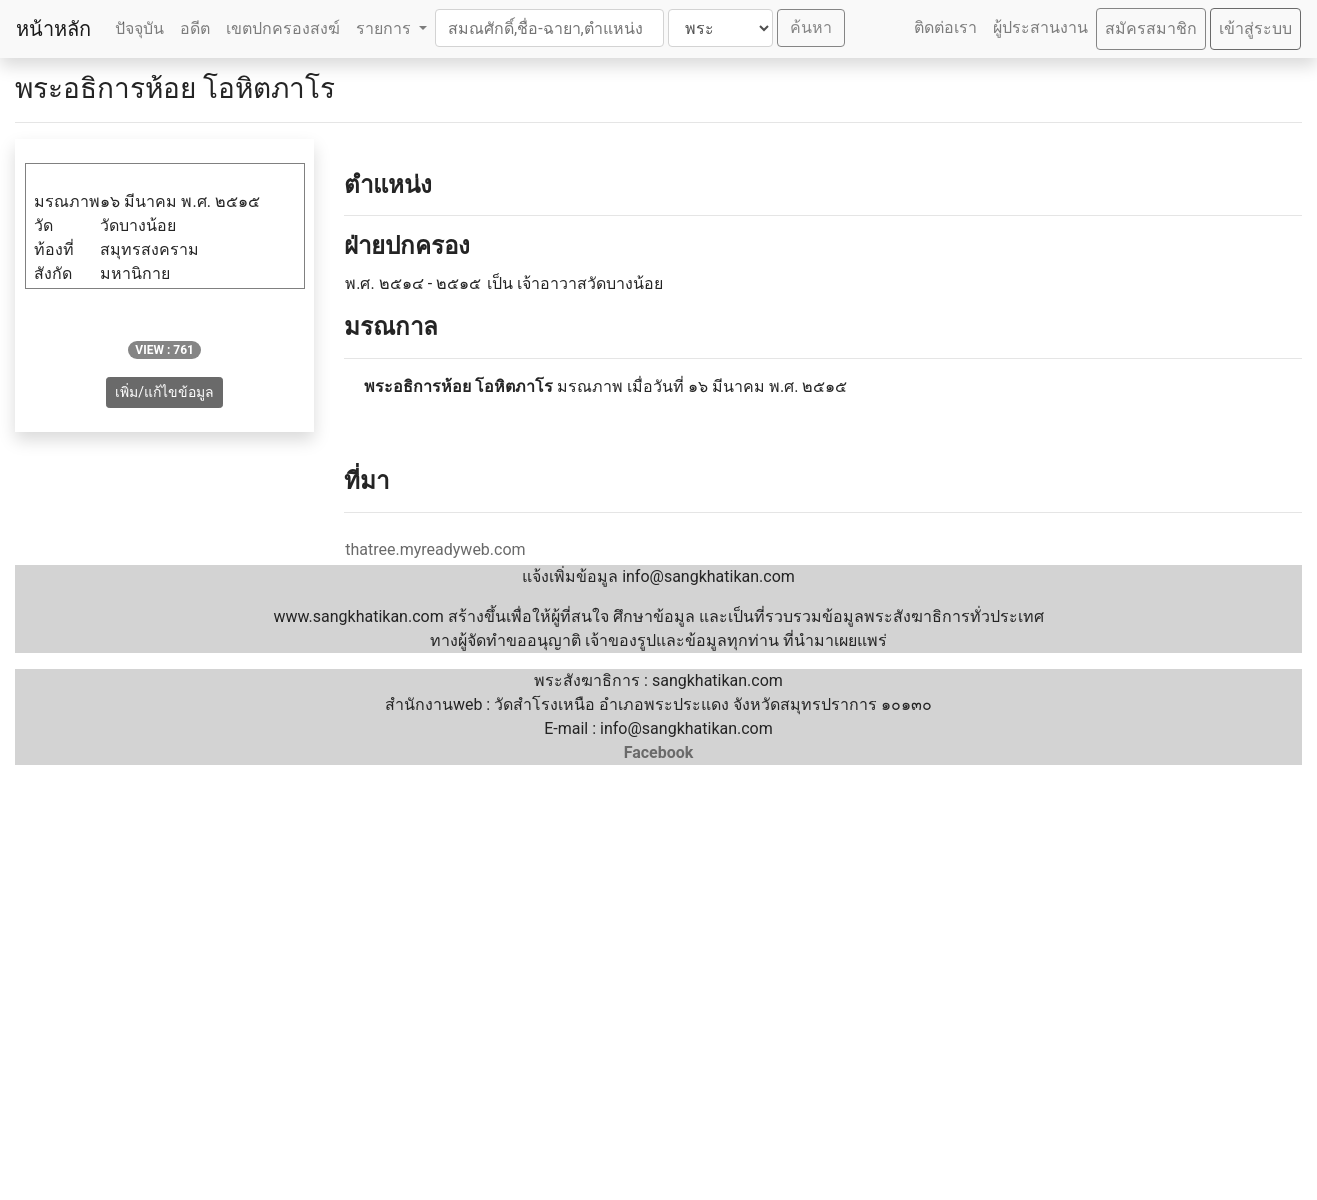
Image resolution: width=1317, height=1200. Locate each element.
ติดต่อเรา (945, 27)
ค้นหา (811, 27)
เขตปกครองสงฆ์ (283, 28)
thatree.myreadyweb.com (435, 549)
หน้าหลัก (53, 29)
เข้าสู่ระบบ (1255, 28)
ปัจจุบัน (139, 28)
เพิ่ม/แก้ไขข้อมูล (164, 392)
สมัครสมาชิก (1151, 28)
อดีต (195, 28)
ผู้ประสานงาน (1040, 27)
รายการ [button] (385, 28)
